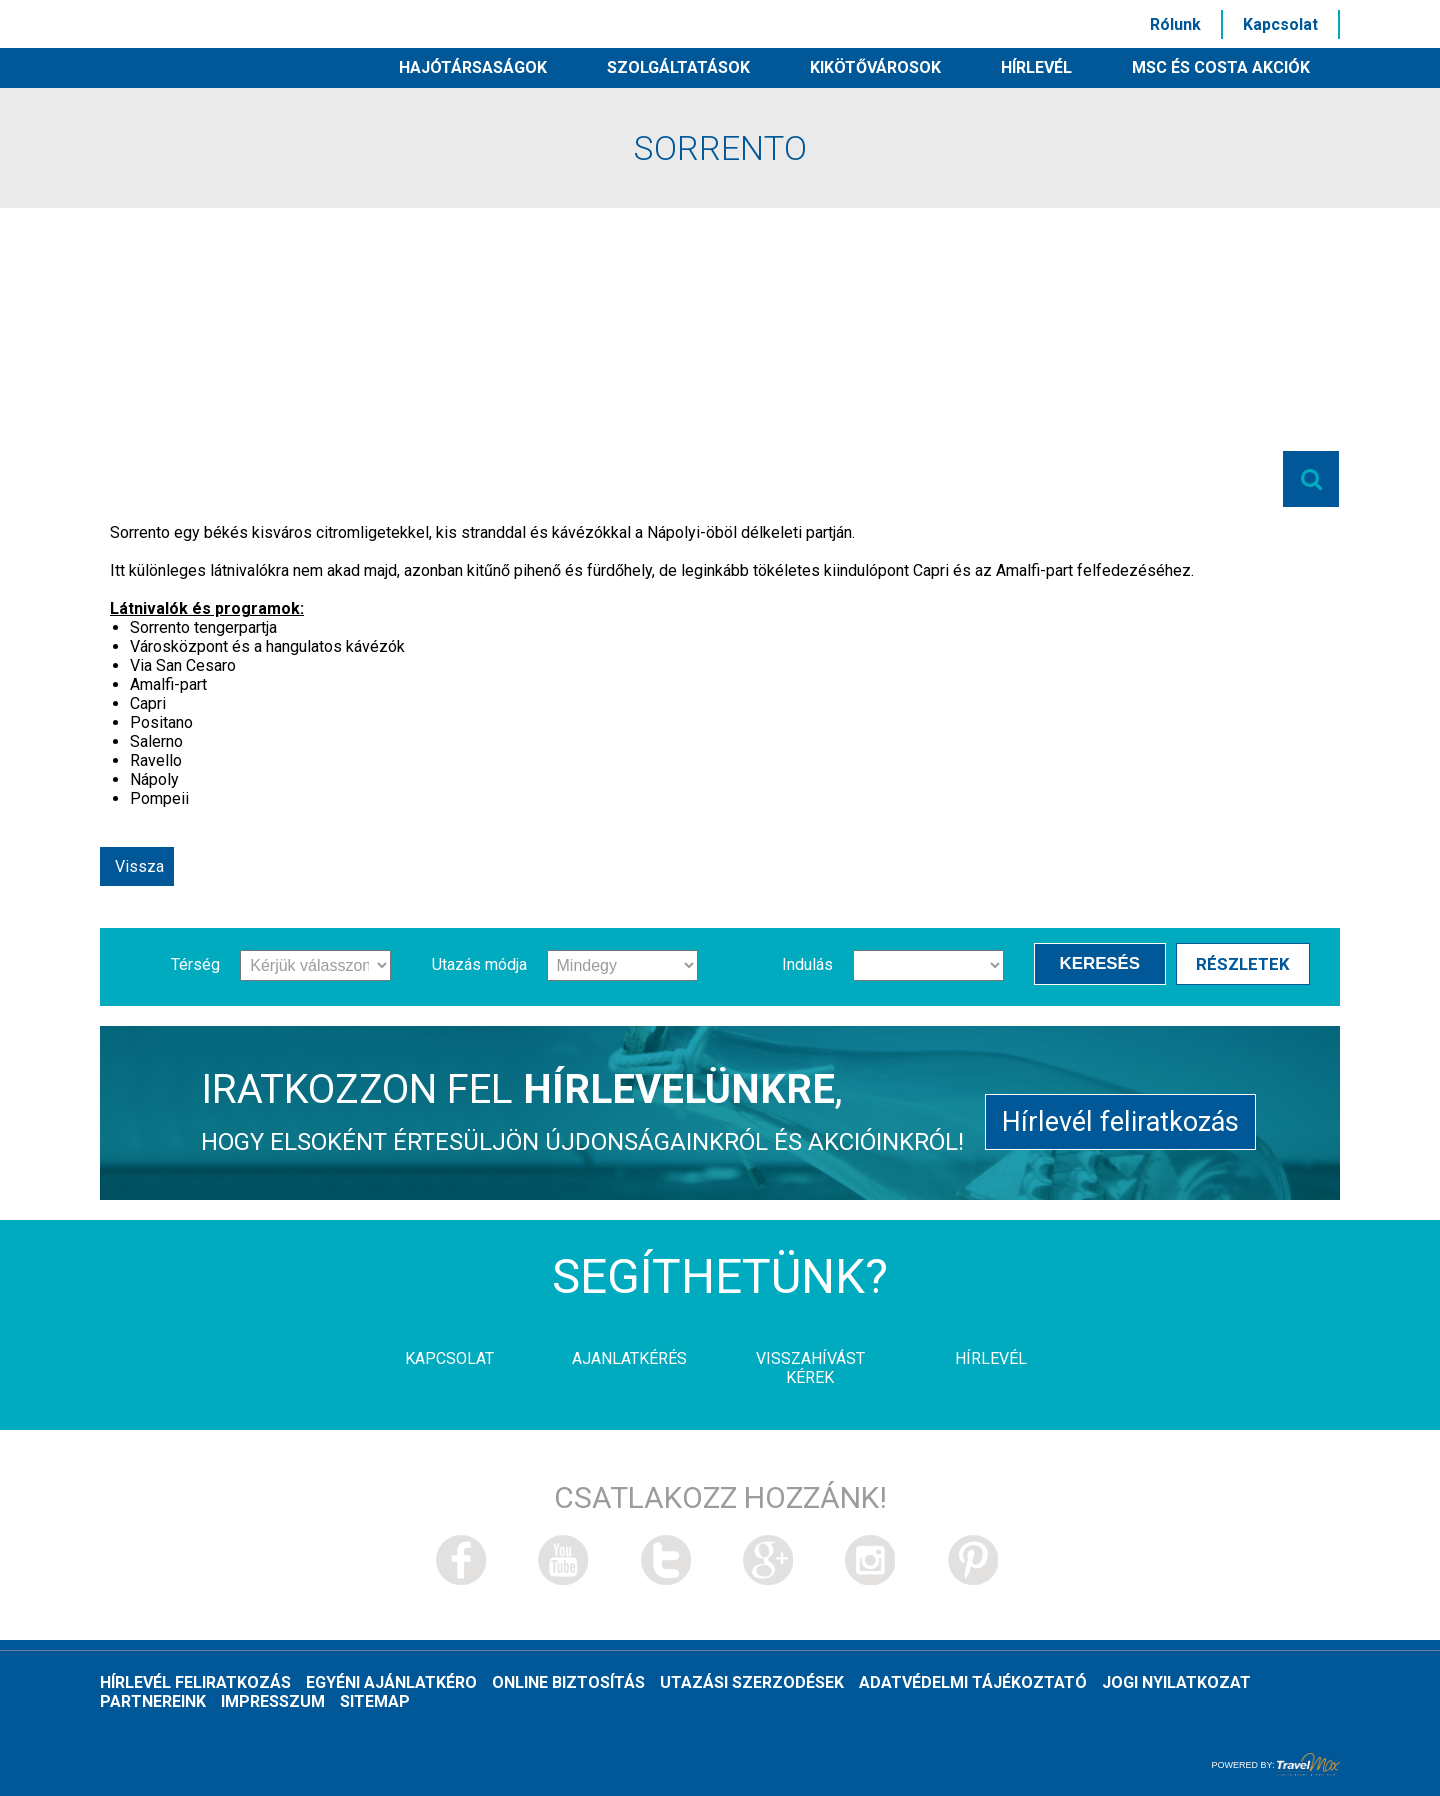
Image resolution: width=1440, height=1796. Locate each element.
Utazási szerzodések (752, 1682)
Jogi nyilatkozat (1176, 1682)
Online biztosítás (568, 1682)
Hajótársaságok (473, 67)
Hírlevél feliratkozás (1121, 1120)
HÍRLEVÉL (1036, 67)
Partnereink (153, 1701)
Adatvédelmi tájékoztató (973, 1682)
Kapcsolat (1280, 24)
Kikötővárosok (875, 67)
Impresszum (273, 1701)
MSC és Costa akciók (1221, 67)
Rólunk (1175, 24)
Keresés (1103, 964)
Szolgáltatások (678, 67)
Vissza (139, 866)
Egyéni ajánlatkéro (391, 1682)
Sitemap (375, 1701)
